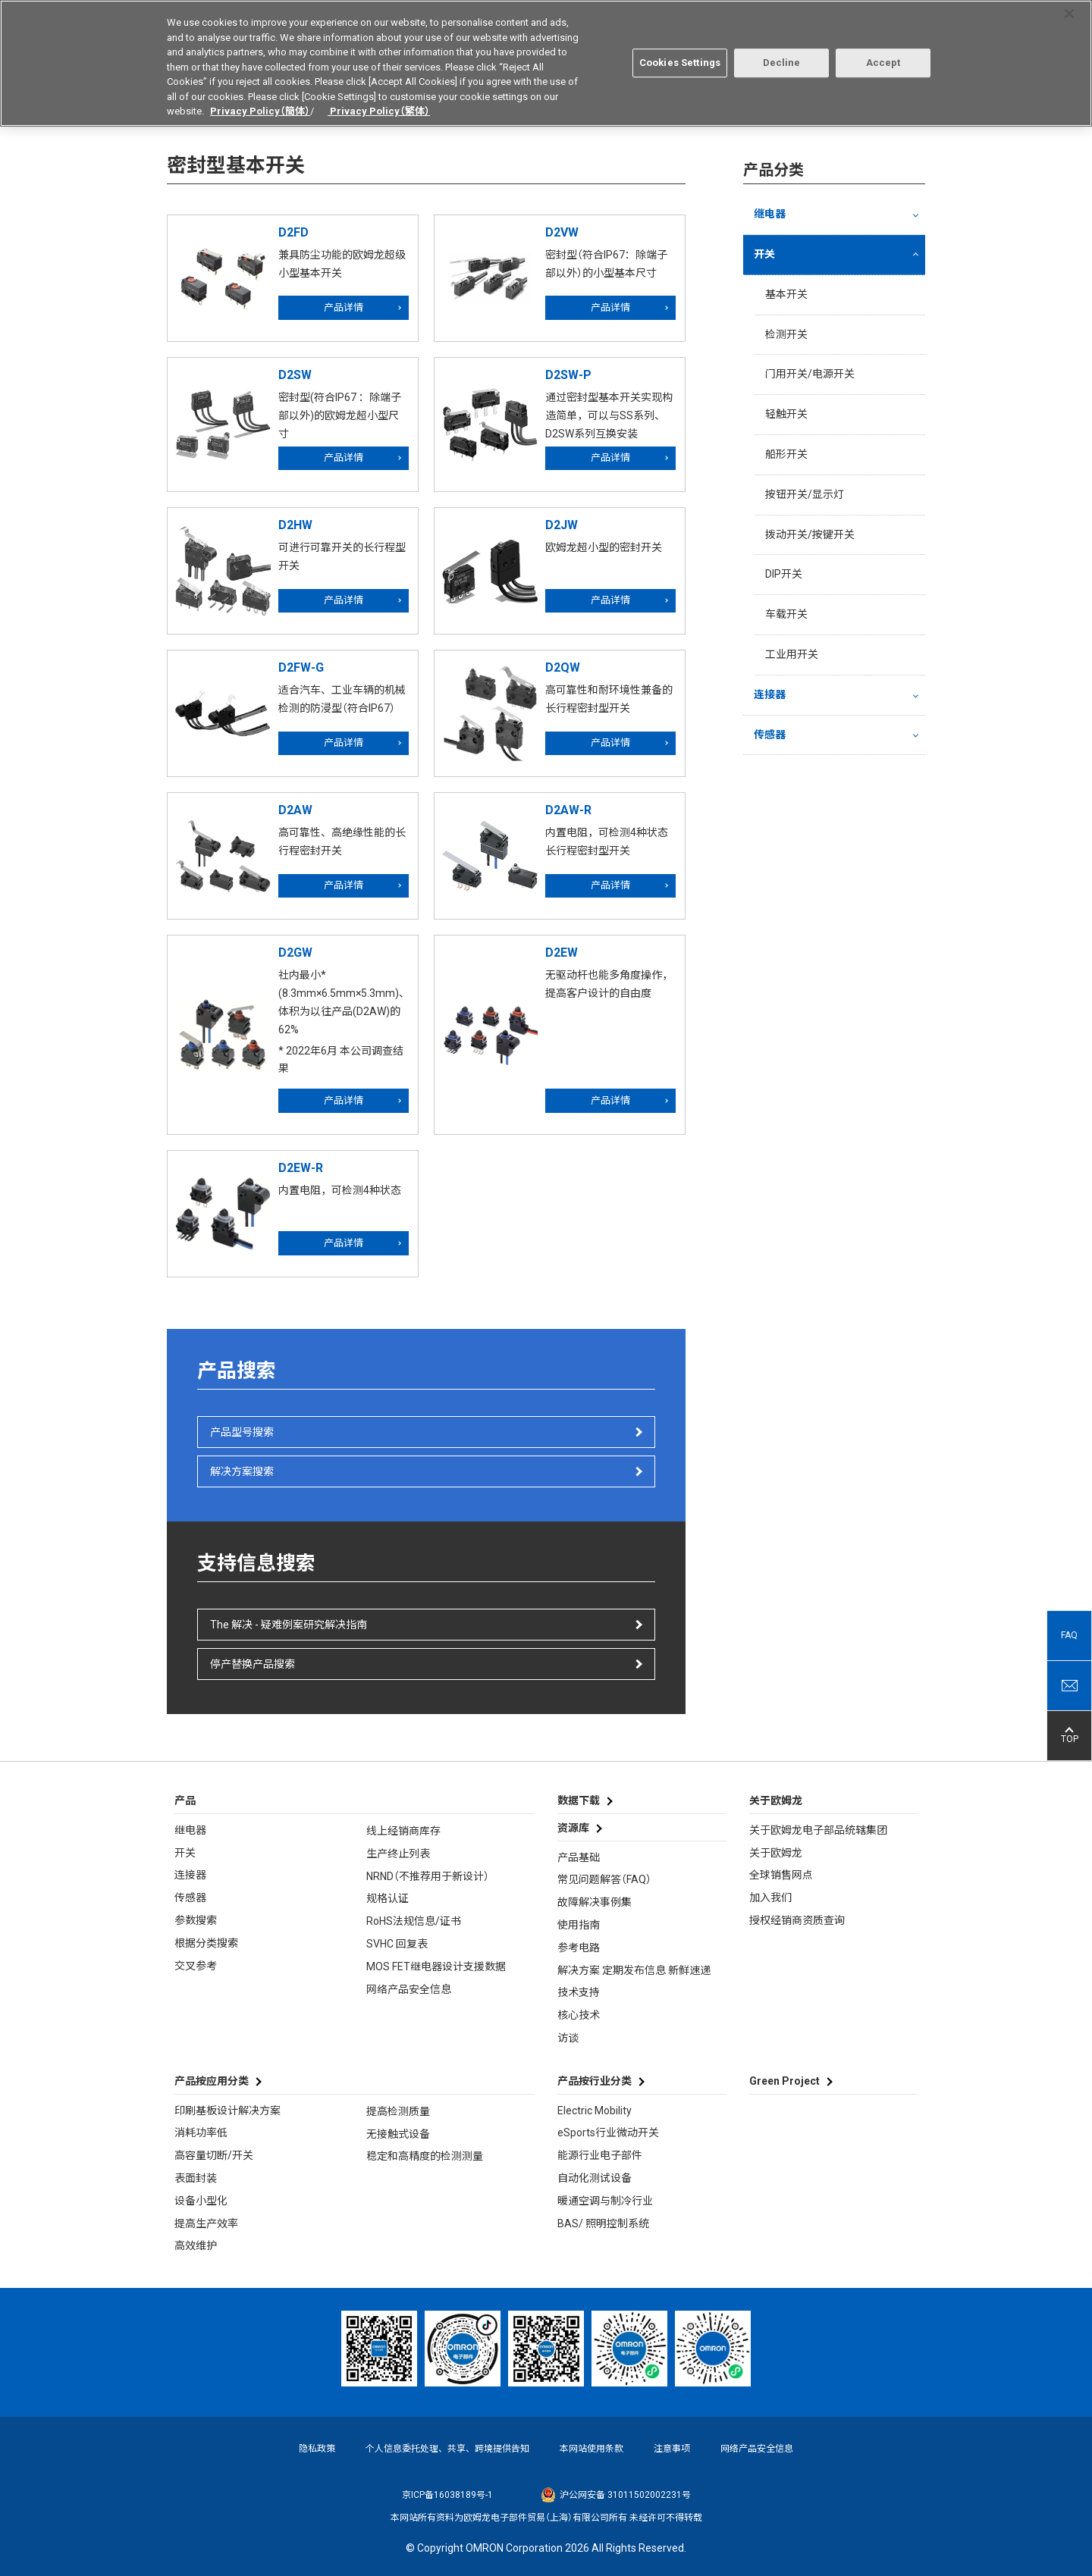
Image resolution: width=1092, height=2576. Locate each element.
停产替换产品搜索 (252, 1664)
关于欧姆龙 (775, 1853)
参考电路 (578, 1947)
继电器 (770, 214)
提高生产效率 (206, 2223)
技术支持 (578, 1992)
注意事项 (672, 2448)
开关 (764, 254)
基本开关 (786, 294)
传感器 (770, 735)
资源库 (573, 1828)
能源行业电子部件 (599, 2155)
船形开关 (786, 454)
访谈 (568, 2038)
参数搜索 (195, 1920)
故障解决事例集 (594, 1902)
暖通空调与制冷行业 (605, 2201)
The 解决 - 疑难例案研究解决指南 (288, 1625)
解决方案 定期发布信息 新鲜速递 (634, 1970)
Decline (782, 53)
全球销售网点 (781, 1875)
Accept (883, 53)
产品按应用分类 (211, 2081)
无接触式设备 (398, 2134)
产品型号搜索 (242, 1432)
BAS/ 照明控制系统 (603, 2223)
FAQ (1069, 1635)
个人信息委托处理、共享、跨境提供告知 (447, 2448)
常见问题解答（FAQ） (604, 1879)
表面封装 (195, 2178)
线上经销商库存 (403, 1831)
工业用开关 (791, 654)
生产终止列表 (398, 1853)
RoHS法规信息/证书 (413, 1921)
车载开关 (786, 614)
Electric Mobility (594, 2110)
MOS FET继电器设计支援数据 (436, 1966)
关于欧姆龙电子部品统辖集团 (818, 1830)
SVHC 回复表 (397, 1944)
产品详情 (343, 307)
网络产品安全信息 (408, 1989)
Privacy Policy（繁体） (379, 101)
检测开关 (786, 334)
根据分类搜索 (206, 1943)
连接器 (770, 694)
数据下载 (578, 1800)
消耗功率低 (201, 2132)
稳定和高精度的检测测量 (424, 2156)
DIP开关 (783, 574)
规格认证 (387, 1898)
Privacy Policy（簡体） (260, 101)
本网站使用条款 (591, 2448)
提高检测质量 (398, 2111)
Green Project (784, 2081)
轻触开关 (786, 414)
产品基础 (578, 1857)
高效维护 (195, 2245)
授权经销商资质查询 (797, 1920)
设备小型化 (201, 2201)
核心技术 (578, 2015)
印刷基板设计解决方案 (227, 2110)
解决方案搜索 (242, 1471)
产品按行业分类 (594, 2081)
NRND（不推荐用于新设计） (427, 1876)
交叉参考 (195, 1966)
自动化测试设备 (594, 2178)
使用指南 (578, 1925)
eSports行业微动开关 (608, 2132)
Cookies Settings (679, 53)
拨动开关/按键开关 (810, 534)
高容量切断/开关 (213, 2155)
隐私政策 (317, 2448)
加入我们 (770, 1897)
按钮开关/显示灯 (804, 494)
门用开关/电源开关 (810, 374)
